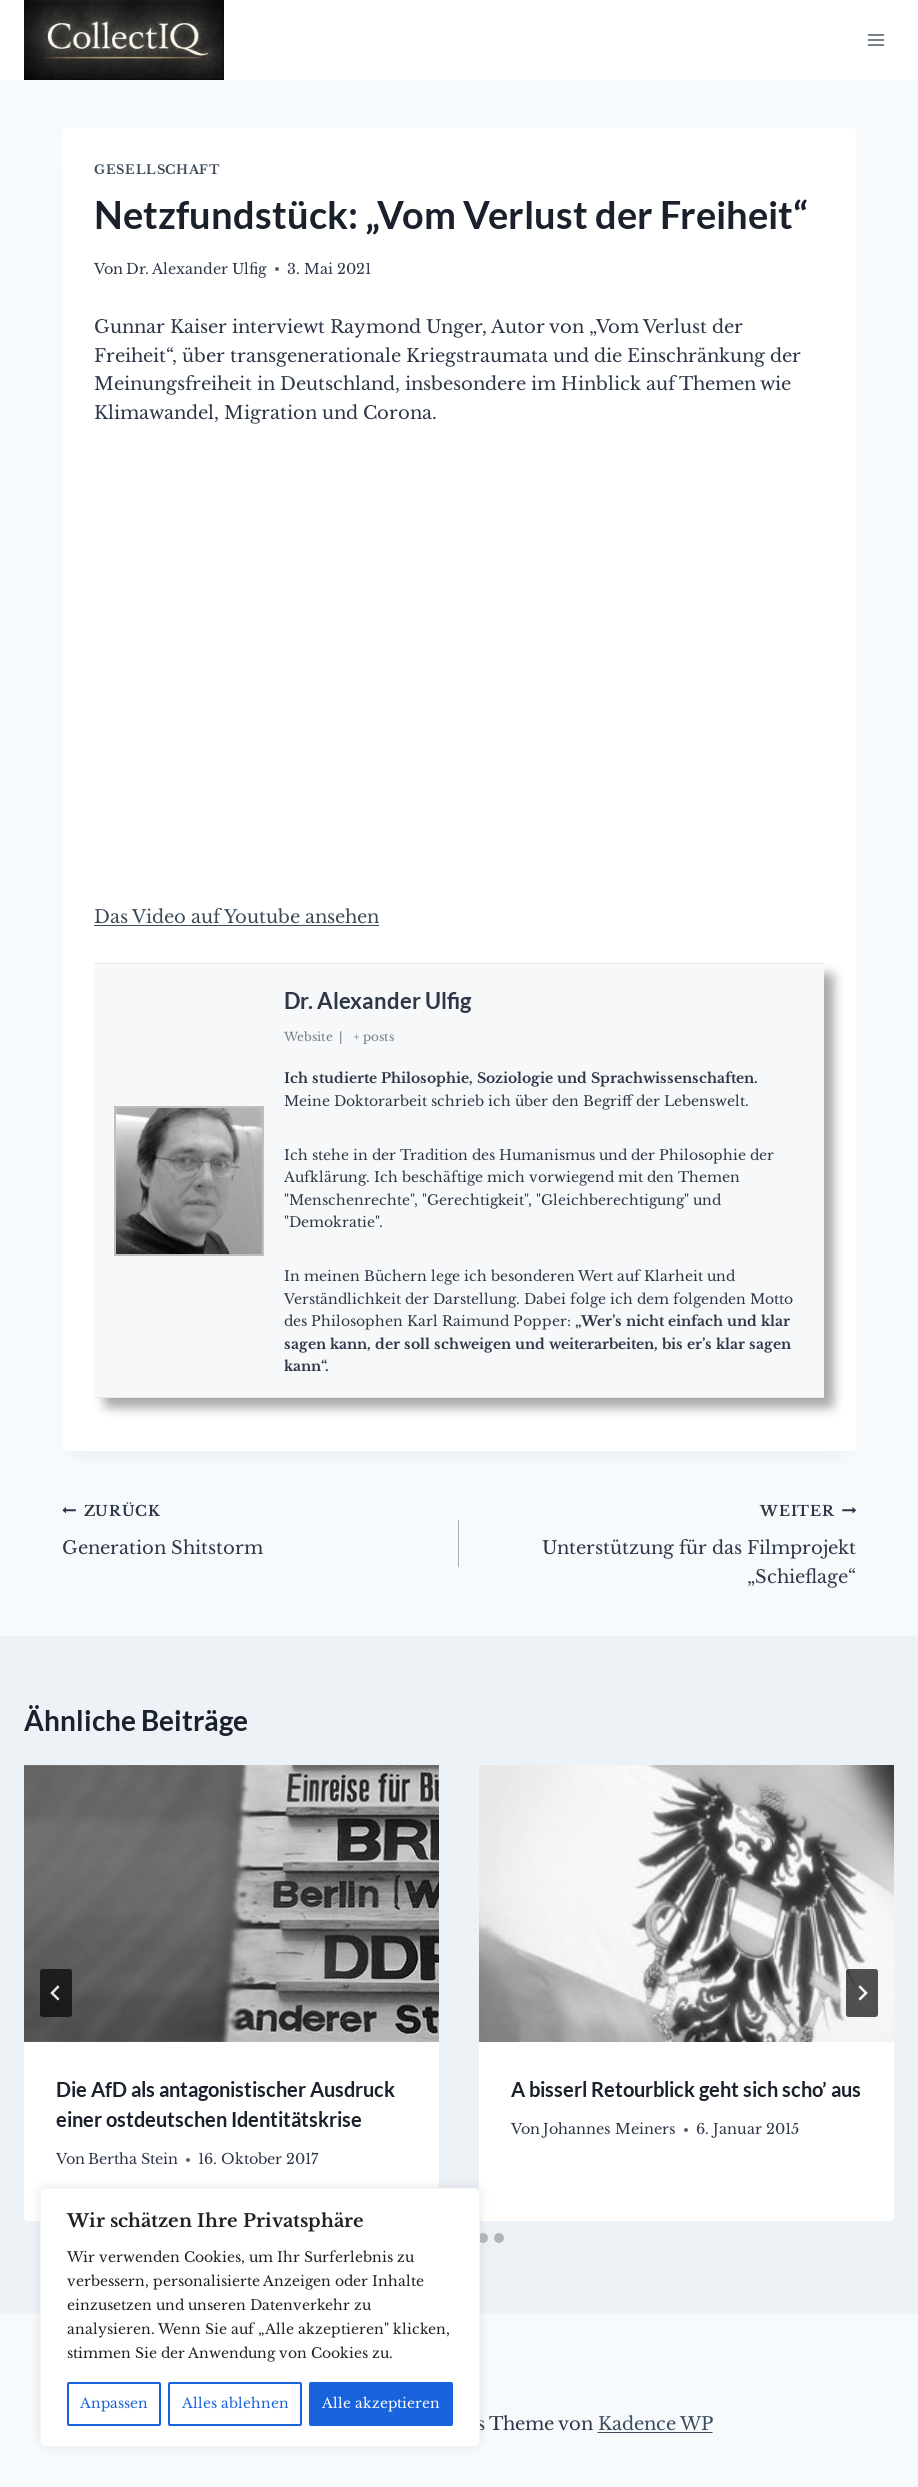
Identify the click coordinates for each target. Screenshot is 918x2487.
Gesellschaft (157, 169)
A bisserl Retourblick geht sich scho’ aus (686, 2089)
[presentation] (231, 1903)
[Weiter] (862, 1993)
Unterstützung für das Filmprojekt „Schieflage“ (666, 1542)
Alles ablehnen (235, 2404)
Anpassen (114, 2404)
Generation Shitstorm (251, 1527)
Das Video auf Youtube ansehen (236, 917)
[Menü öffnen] (875, 39)
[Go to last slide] (56, 1993)
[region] (260, 2318)
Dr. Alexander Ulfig (377, 1000)
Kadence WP (655, 2424)
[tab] (483, 2238)
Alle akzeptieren (381, 2404)
